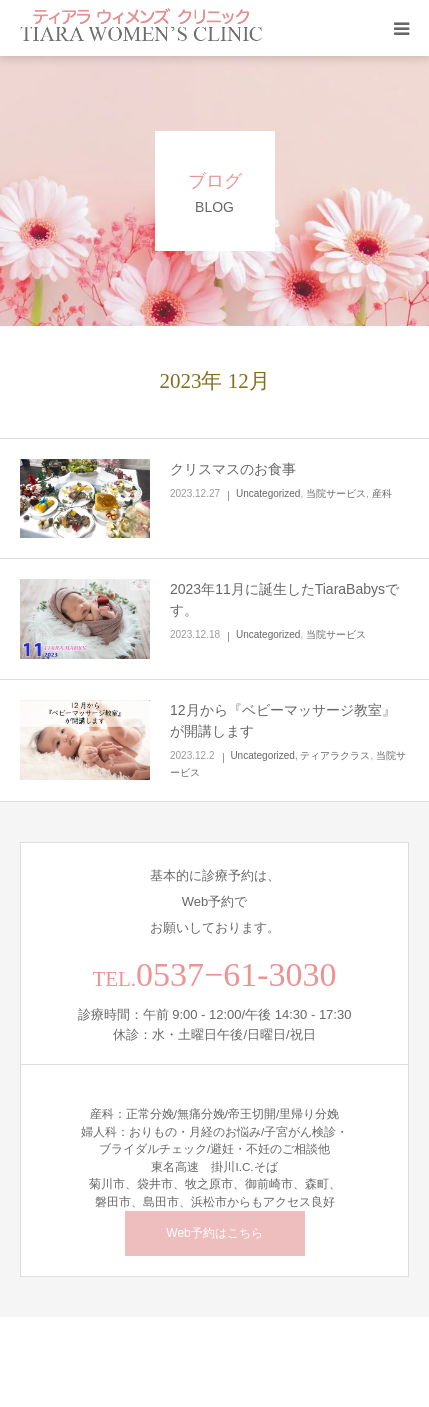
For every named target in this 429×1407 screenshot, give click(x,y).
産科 (382, 493)
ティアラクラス (335, 755)
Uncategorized (268, 493)
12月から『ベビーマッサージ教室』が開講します (283, 720)
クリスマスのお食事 (233, 469)
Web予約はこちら (214, 1233)
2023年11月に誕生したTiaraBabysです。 (284, 599)
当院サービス (336, 493)
